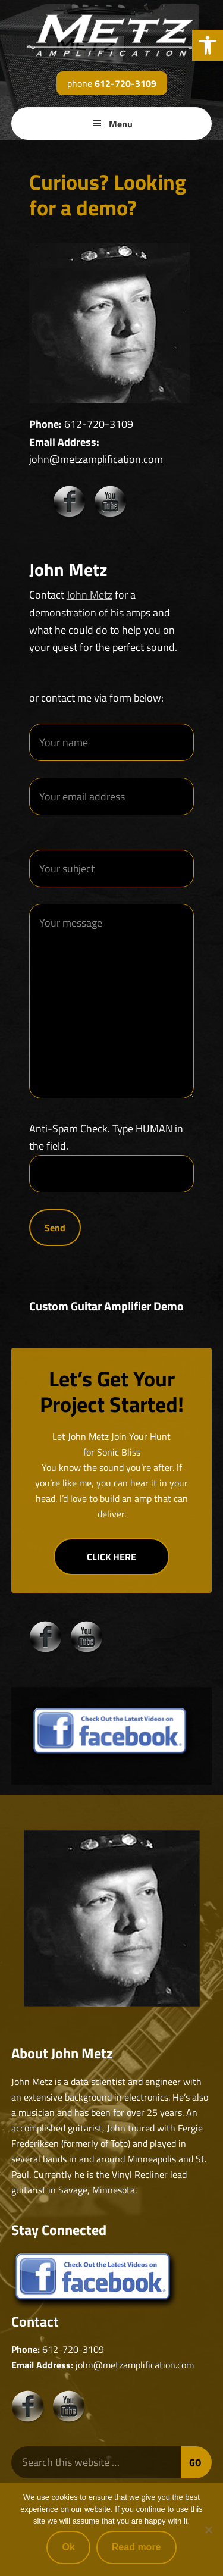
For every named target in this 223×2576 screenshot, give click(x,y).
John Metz (89, 595)
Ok (68, 2547)
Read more (136, 2547)
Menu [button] (121, 124)
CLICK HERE (111, 1557)
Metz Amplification (112, 36)
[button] (207, 45)
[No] (208, 2530)
